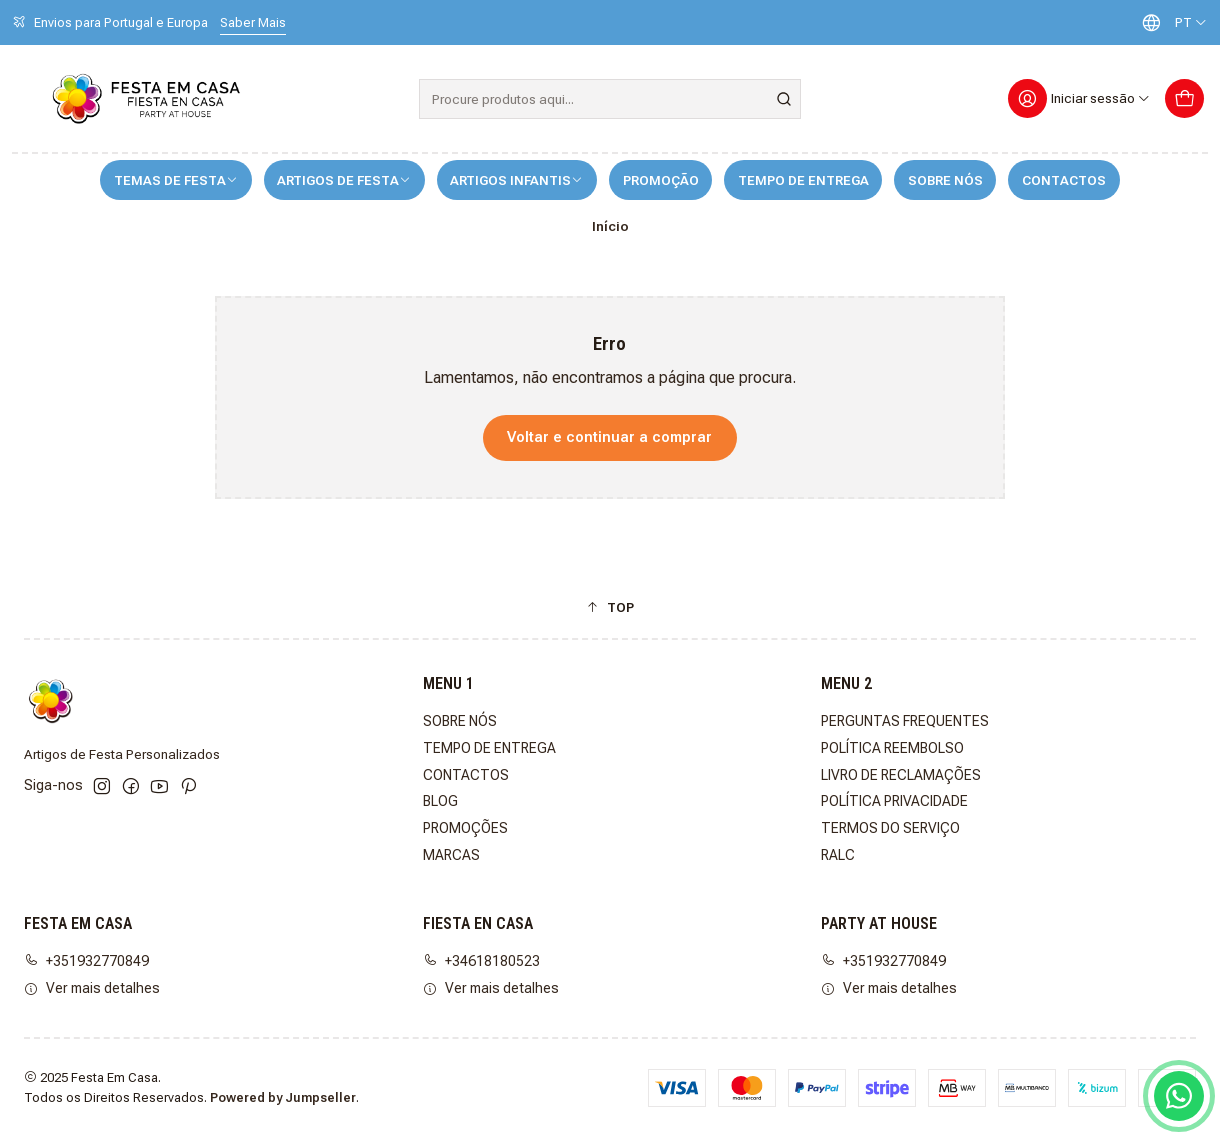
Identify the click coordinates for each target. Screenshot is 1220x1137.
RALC (838, 855)
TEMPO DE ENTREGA (803, 180)
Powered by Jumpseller (283, 1097)
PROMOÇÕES (465, 828)
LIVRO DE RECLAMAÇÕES (901, 775)
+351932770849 (86, 961)
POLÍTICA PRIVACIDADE (894, 801)
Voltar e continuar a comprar (609, 437)
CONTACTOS (1064, 180)
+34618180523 (481, 961)
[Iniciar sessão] (1079, 98)
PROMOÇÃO (661, 180)
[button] (610, 607)
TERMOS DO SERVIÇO (890, 828)
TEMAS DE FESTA (176, 180)
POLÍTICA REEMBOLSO (892, 748)
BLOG (440, 801)
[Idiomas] (1170, 22)
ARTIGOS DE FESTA (344, 180)
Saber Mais (253, 22)
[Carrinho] (1184, 98)
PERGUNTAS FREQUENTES (905, 721)
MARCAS (451, 855)
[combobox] (610, 99)
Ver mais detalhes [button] (92, 988)
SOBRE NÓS (945, 180)
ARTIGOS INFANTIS (516, 180)
